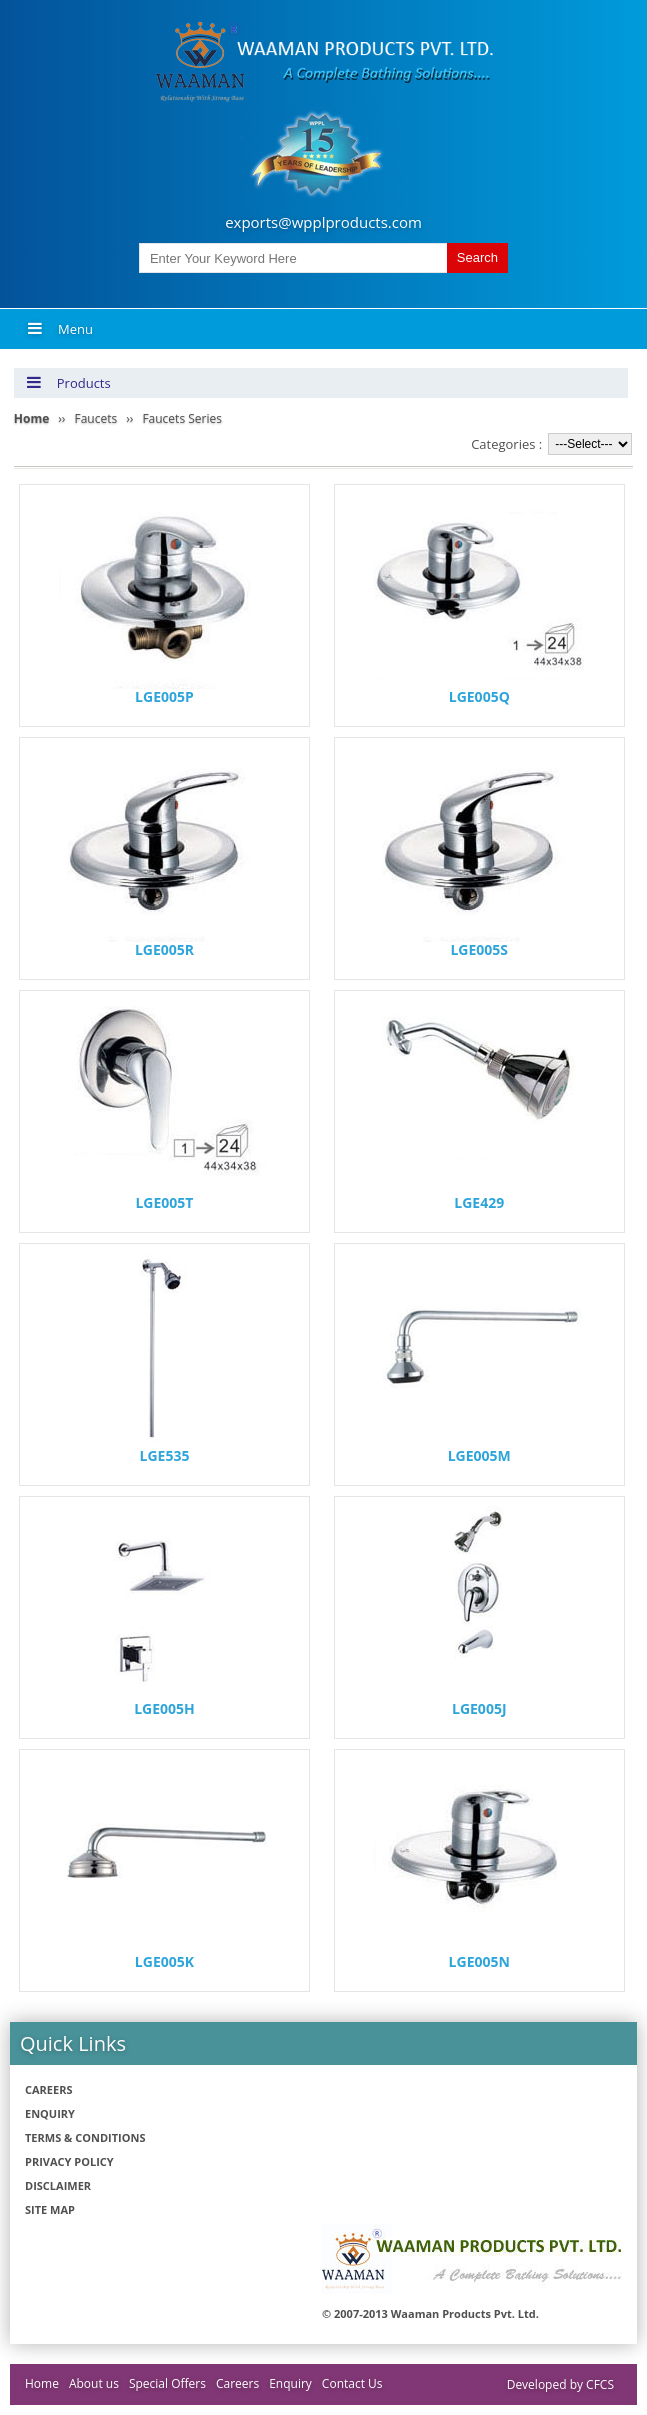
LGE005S (479, 949)
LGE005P (164, 696)
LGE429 (479, 1202)
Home (42, 2383)
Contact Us (352, 2383)
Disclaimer (58, 2185)
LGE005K (164, 1961)
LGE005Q (479, 696)
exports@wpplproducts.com (323, 222)
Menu (60, 329)
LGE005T (164, 1202)
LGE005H (164, 1708)
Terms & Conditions (85, 2137)
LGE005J (479, 1708)
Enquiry (50, 2113)
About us (94, 2383)
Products (68, 383)
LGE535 (165, 1455)
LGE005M (479, 1455)
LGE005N (479, 1961)
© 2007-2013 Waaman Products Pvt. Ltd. (430, 2313)
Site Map (50, 2209)
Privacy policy (69, 2161)
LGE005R (164, 949)
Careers (49, 2089)
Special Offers (167, 2383)
